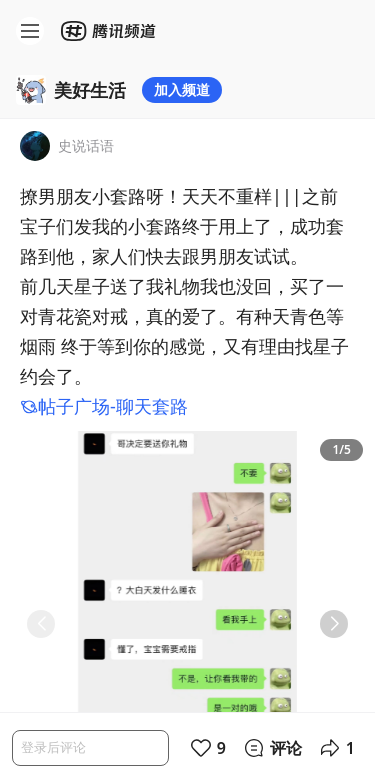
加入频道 (182, 89)
